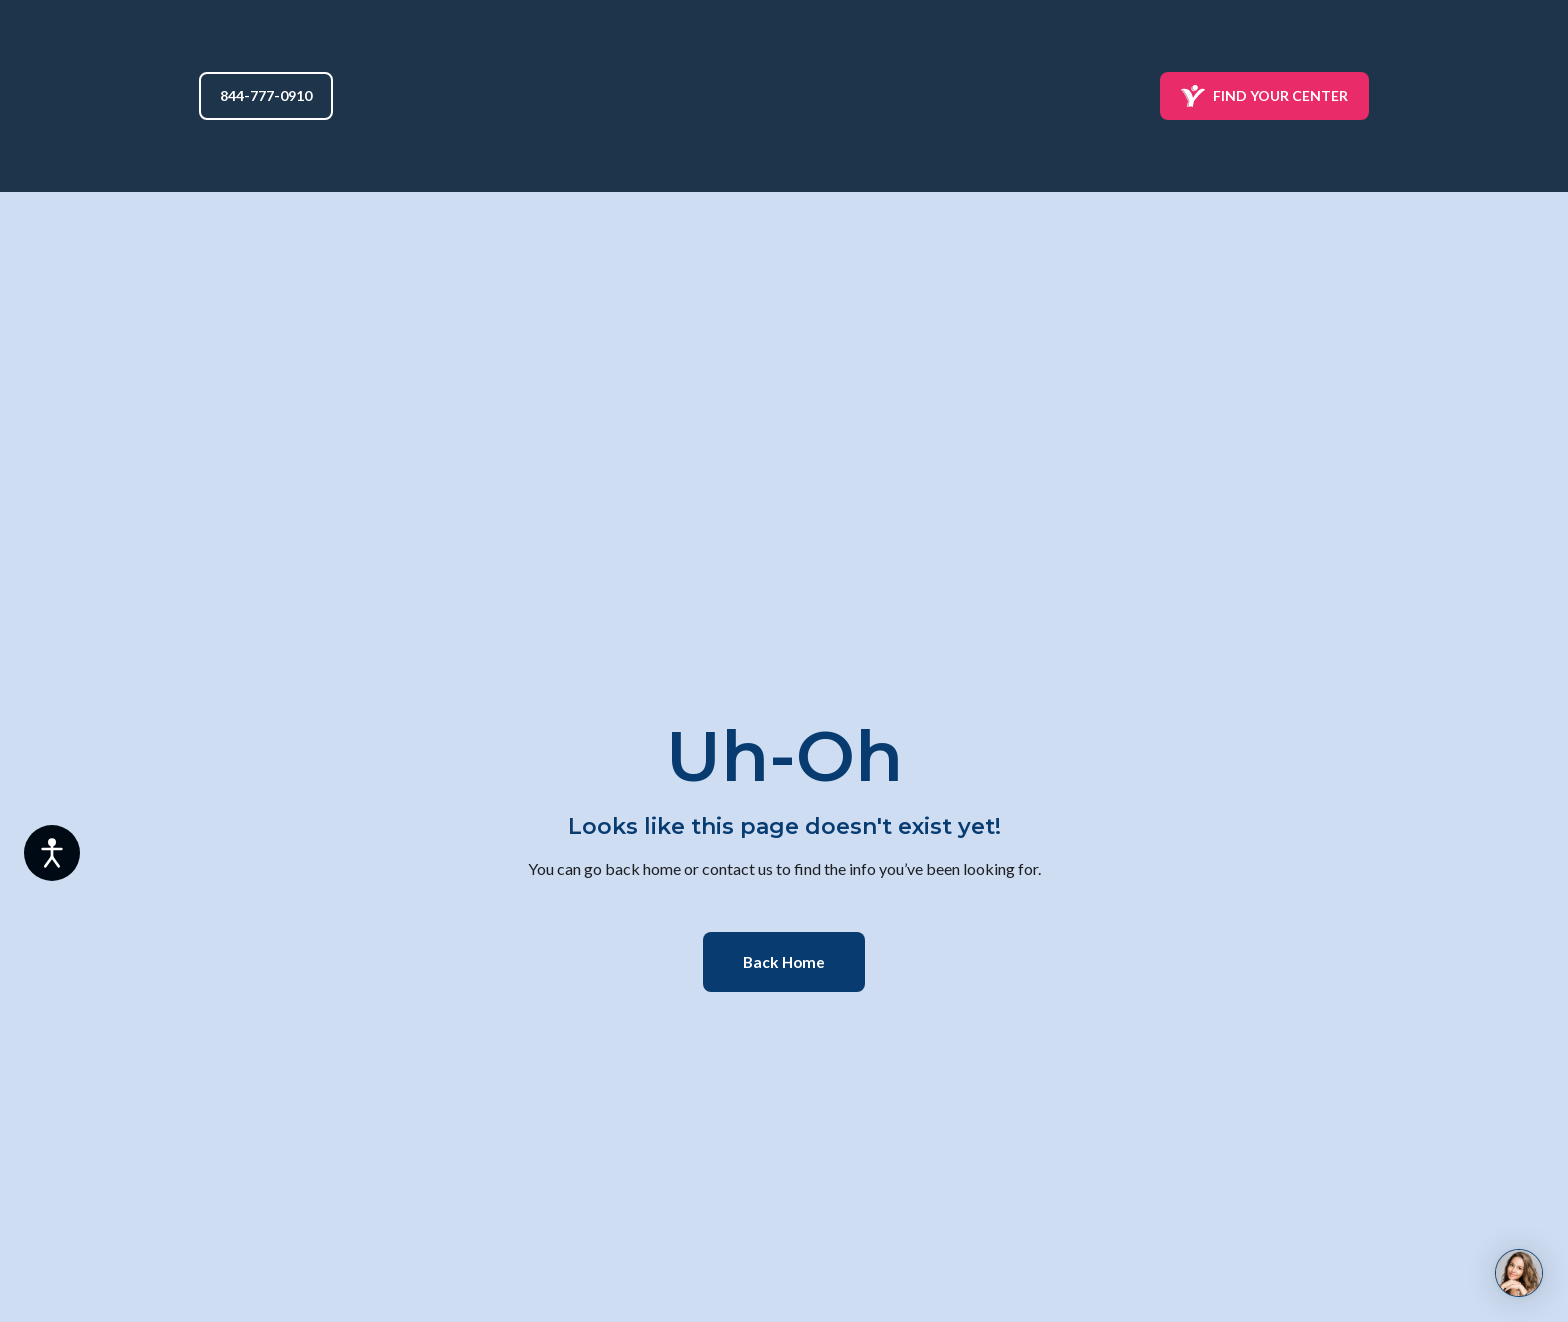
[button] (266, 96)
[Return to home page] (784, 96)
